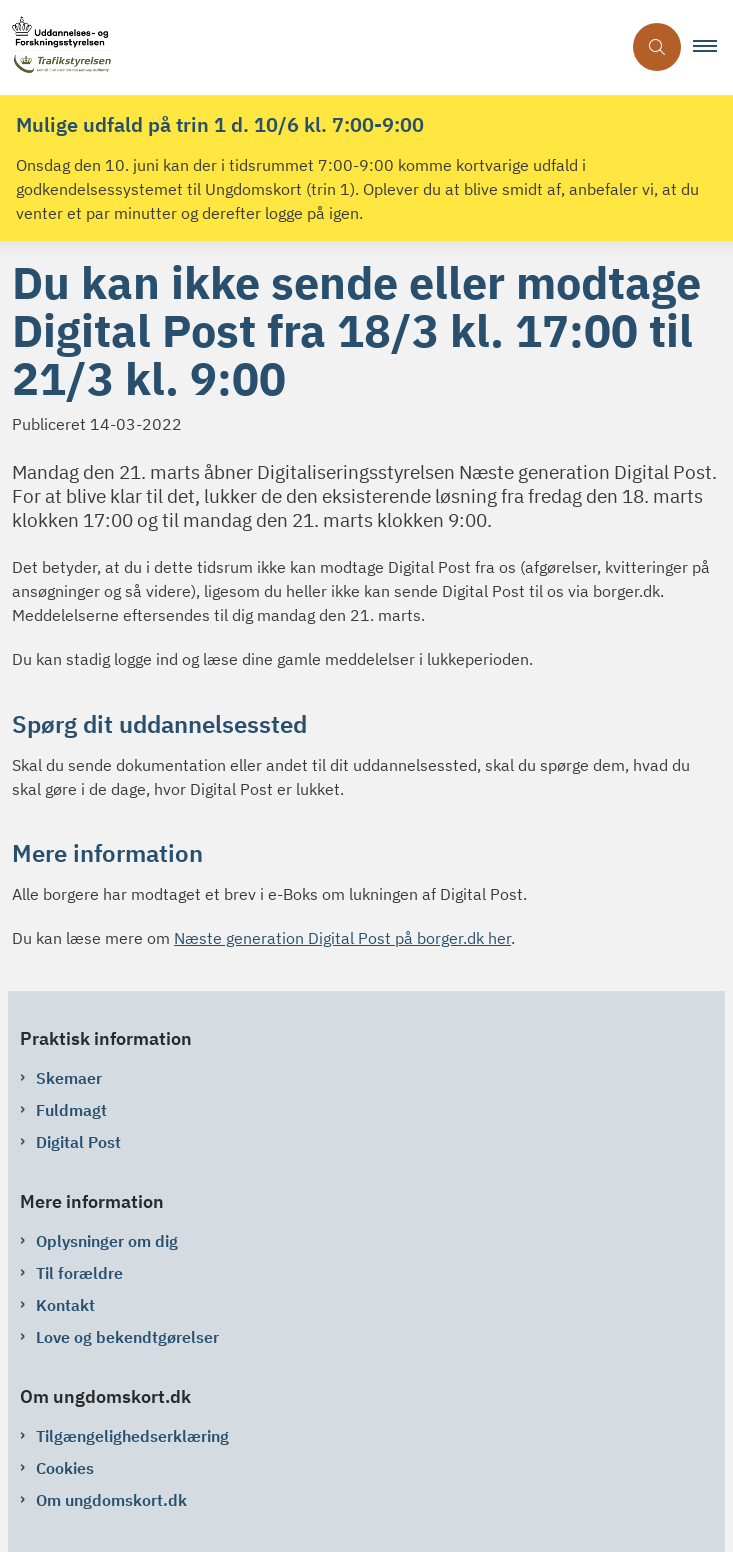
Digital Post (78, 1142)
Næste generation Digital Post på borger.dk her (342, 938)
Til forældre (79, 1273)
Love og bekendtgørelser (127, 1337)
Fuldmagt (71, 1110)
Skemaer (69, 1078)
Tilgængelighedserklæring (132, 1436)
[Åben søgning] (657, 47)
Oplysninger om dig (107, 1241)
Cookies (65, 1468)
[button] (713, 47)
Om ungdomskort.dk (111, 1500)
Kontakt (65, 1305)
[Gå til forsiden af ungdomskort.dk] (310, 47)
